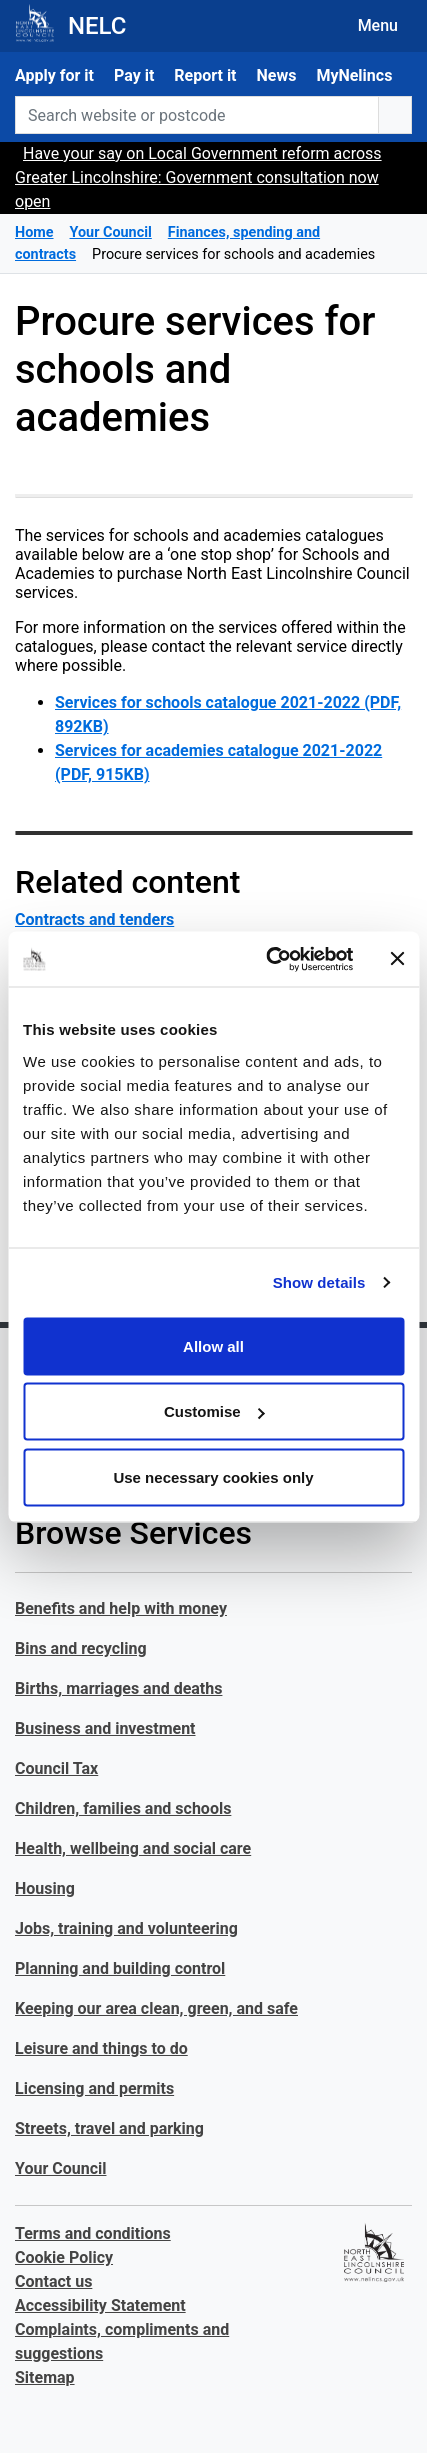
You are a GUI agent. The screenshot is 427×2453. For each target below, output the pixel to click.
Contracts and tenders (94, 919)
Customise (214, 1411)
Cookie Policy (64, 2257)
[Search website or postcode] (197, 115)
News (277, 75)
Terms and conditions (93, 2233)
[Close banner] (397, 959)
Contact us (53, 2281)
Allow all (213, 1345)
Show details (319, 1282)
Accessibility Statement (100, 2305)
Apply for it (54, 75)
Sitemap (45, 2377)
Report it (205, 75)
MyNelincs (354, 75)
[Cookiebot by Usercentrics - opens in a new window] (268, 959)
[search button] (395, 115)
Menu (378, 25)
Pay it (134, 75)
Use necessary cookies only (213, 1476)
